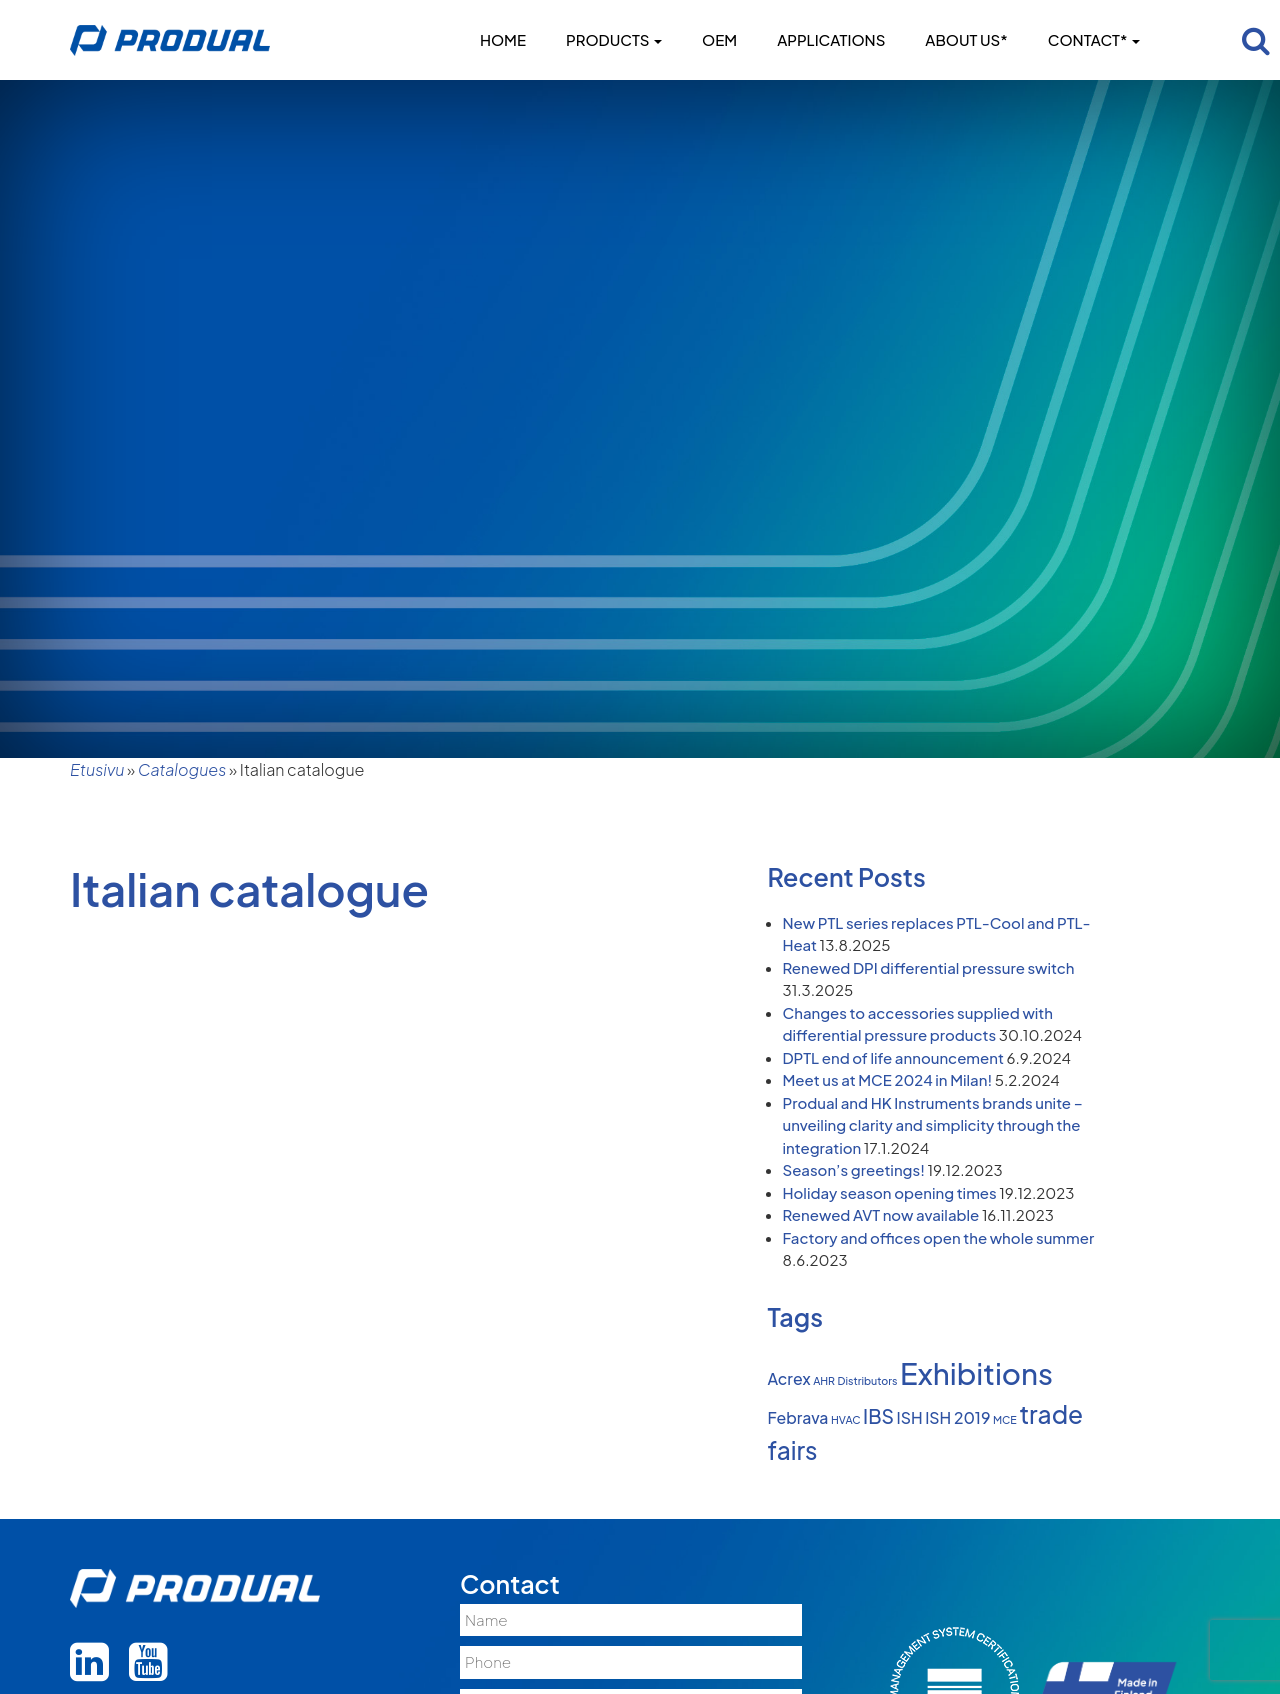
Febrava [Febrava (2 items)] (798, 1418)
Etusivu (97, 769)
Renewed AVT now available (881, 1214)
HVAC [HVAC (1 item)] (846, 1419)
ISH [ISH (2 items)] (910, 1418)
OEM (719, 39)
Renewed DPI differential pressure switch (929, 967)
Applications (831, 39)
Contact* (1094, 39)
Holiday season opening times (890, 1192)
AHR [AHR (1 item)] (824, 1380)
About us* (966, 39)
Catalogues (182, 769)
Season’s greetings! (854, 1169)
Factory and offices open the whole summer (939, 1237)
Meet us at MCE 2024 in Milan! (888, 1079)
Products (614, 39)
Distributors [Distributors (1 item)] (868, 1380)
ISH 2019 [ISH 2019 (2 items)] (957, 1418)
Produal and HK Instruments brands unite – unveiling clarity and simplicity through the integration (933, 1125)
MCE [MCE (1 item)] (1005, 1419)
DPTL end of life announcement (893, 1057)
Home (503, 39)
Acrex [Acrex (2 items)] (789, 1379)
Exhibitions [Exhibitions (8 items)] (976, 1373)
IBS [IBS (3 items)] (878, 1416)
